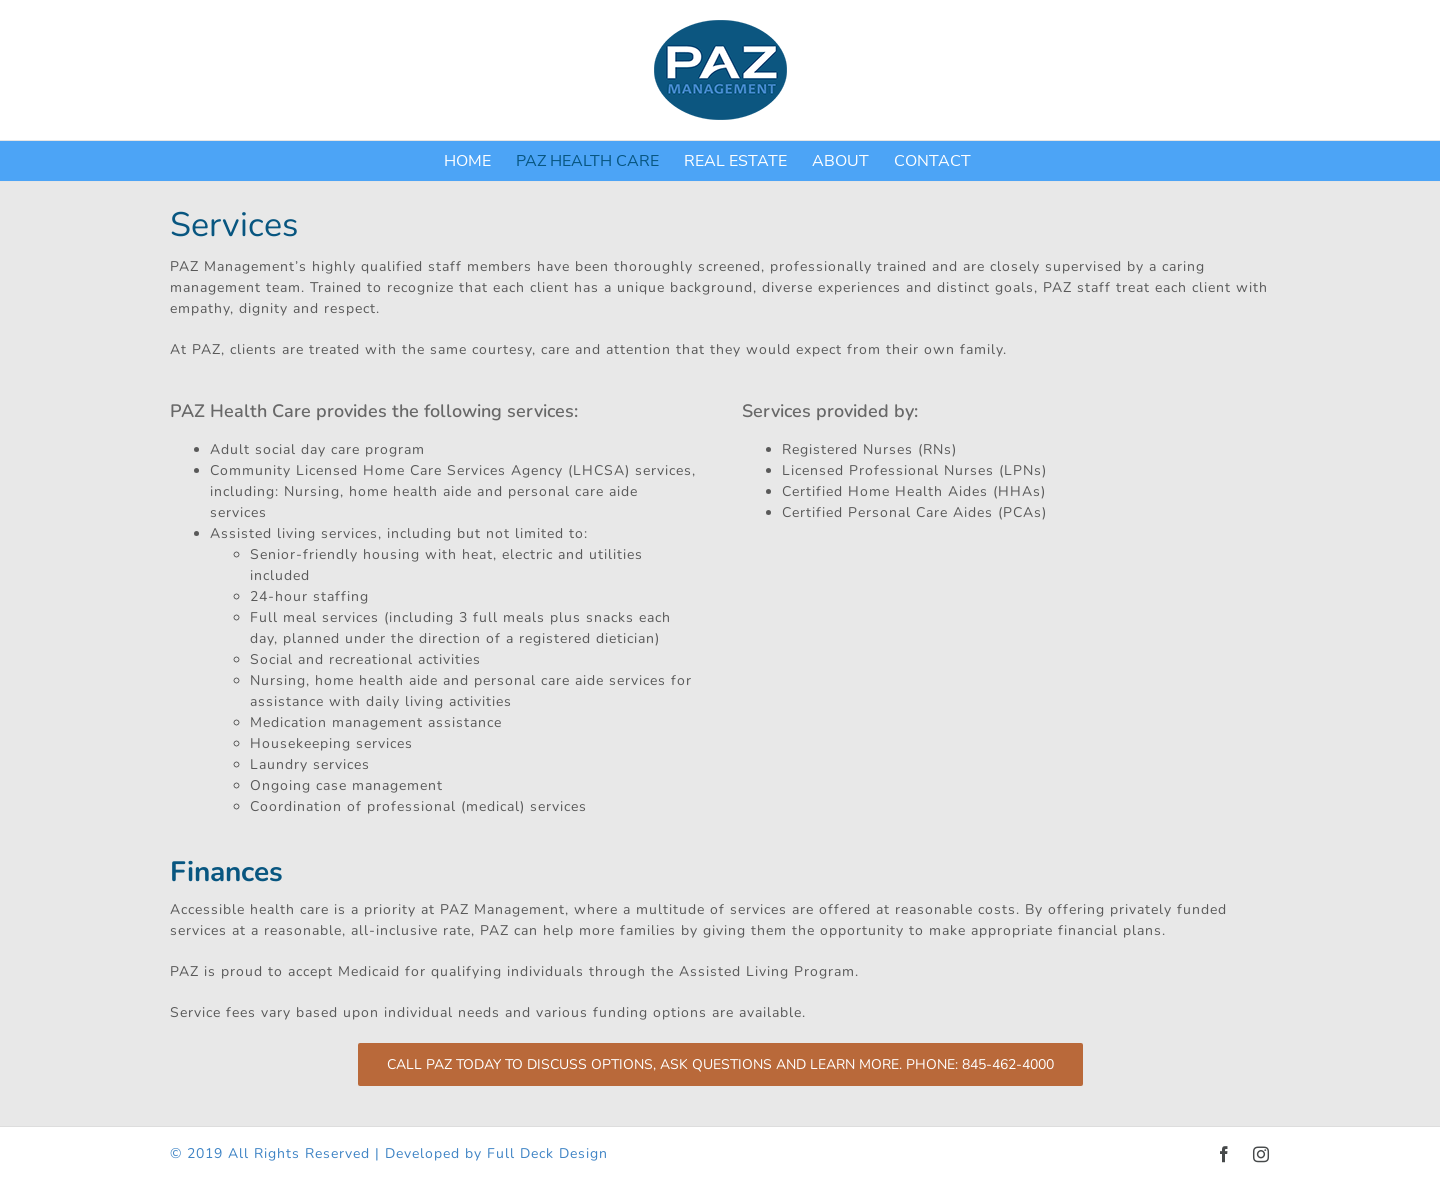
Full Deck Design (547, 1153)
